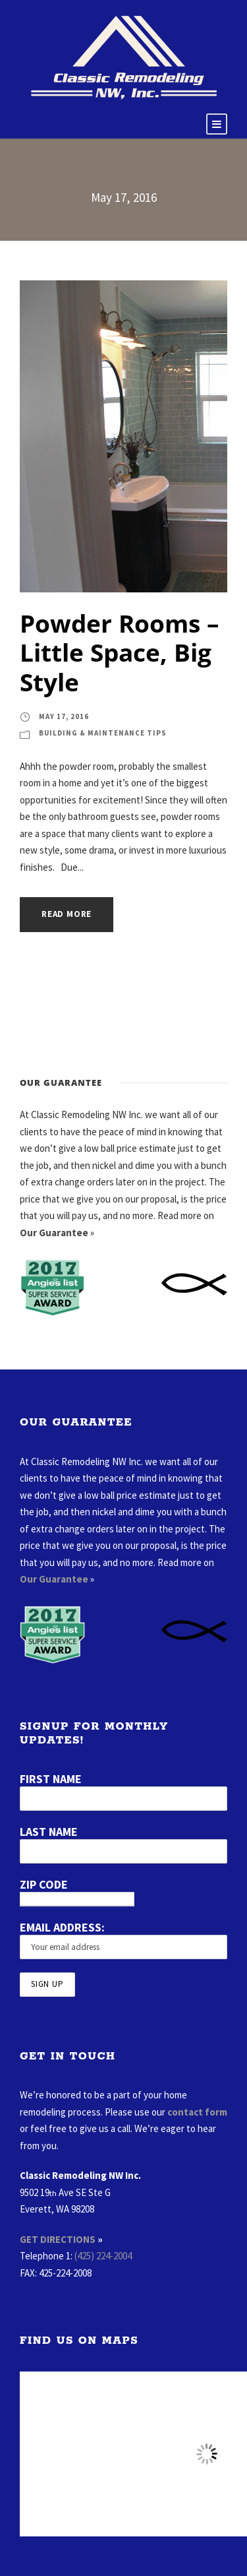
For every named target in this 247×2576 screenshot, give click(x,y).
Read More (66, 914)
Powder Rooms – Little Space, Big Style (119, 652)
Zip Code (44, 1884)
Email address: (62, 1927)
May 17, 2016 (64, 716)
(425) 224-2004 (103, 2255)
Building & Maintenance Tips (103, 733)
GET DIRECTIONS (58, 2239)
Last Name (49, 1831)
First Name (51, 1778)
